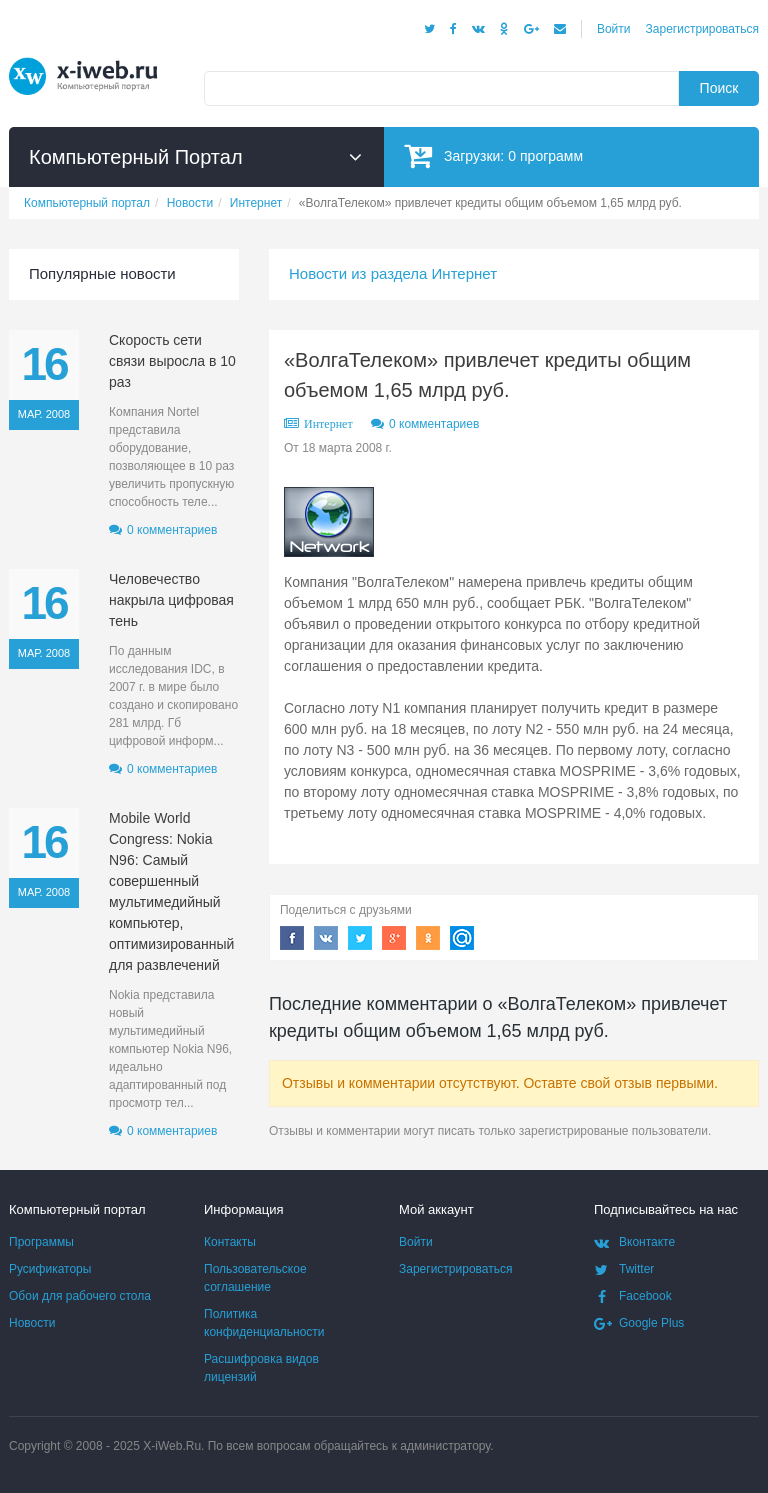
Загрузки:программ (493, 155)
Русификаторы (50, 1269)
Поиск (719, 88)
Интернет (328, 424)
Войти (614, 29)
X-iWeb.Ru (172, 1446)
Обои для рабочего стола (80, 1296)
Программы (41, 1242)
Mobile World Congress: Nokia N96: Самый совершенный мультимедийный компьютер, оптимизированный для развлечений (171, 891)
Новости (32, 1323)
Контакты (230, 1242)
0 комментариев (434, 424)
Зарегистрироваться (702, 29)
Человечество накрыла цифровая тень (171, 600)
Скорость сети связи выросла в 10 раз (172, 361)
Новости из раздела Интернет (393, 273)
